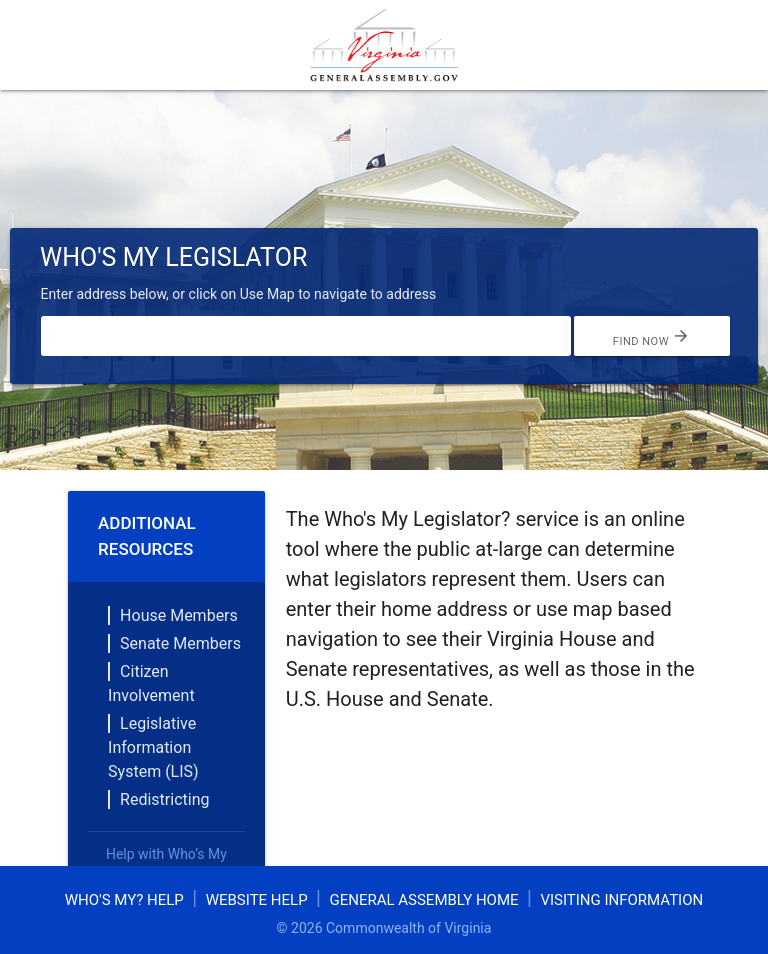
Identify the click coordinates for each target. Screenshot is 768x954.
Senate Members (180, 643)
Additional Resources (147, 536)
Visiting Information (621, 900)
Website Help (257, 900)
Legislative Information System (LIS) (153, 747)
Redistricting (164, 799)
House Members (179, 615)
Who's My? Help (124, 900)
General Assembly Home (423, 900)
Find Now (651, 336)
